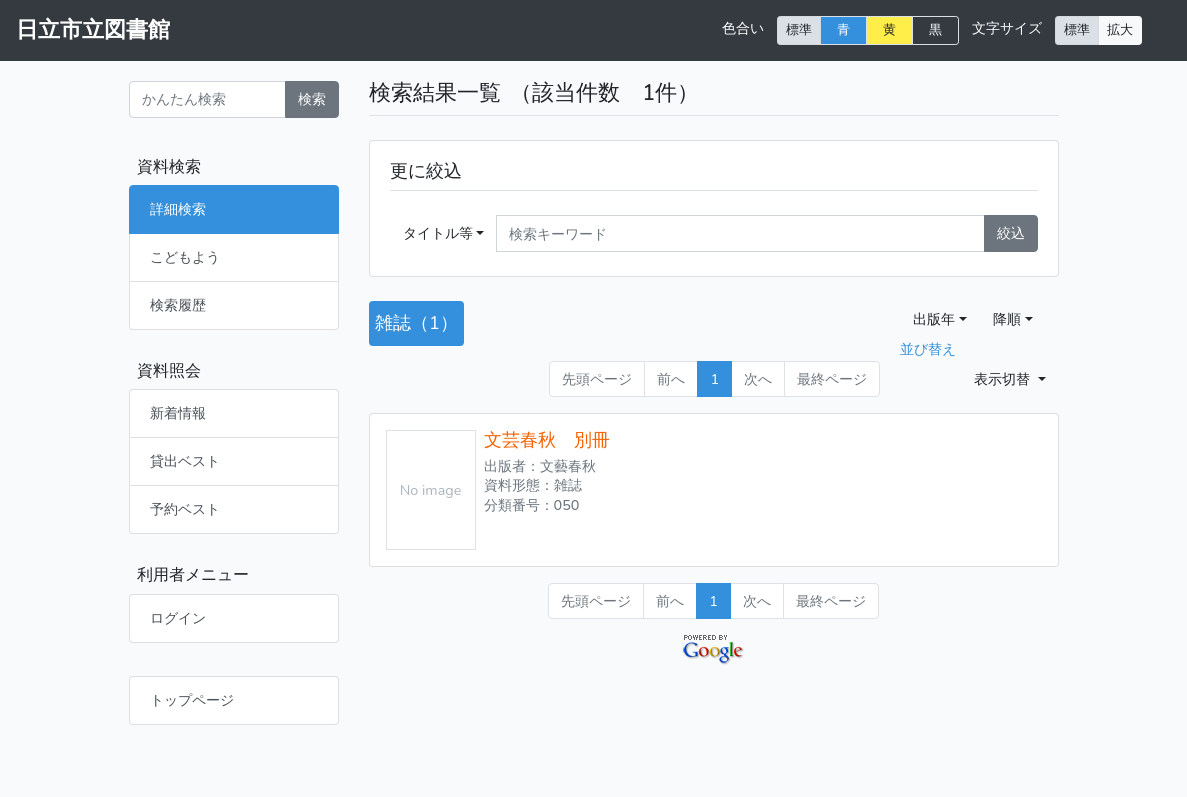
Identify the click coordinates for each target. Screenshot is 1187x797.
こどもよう (185, 257)
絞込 (1011, 233)
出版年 (934, 319)
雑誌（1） (416, 323)
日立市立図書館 (93, 30)
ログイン (178, 618)
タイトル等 (438, 233)
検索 (312, 99)
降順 (1007, 319)
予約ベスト (185, 509)
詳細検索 (178, 209)
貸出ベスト (185, 461)
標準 (799, 29)
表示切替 (1004, 379)
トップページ (192, 700)
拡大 (1120, 29)
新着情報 (178, 413)
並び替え (928, 349)
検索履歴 (178, 305)
